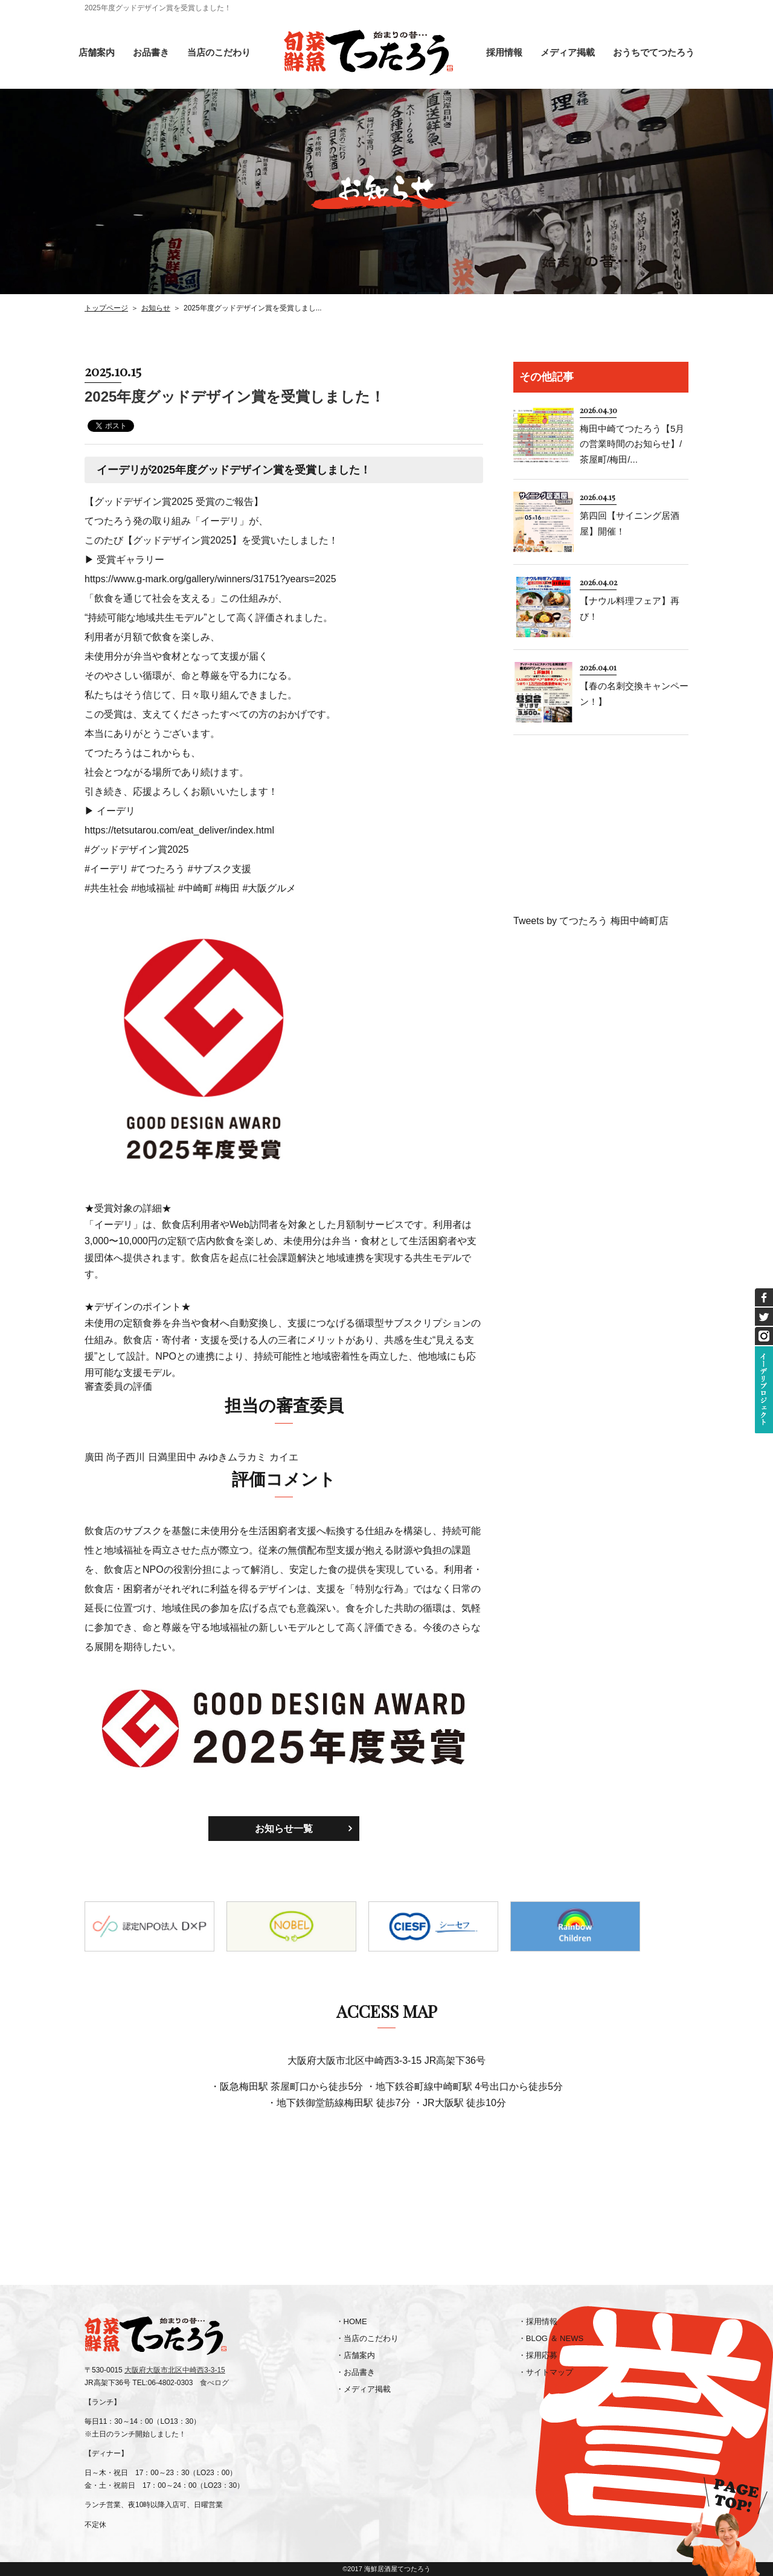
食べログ (214, 2382)
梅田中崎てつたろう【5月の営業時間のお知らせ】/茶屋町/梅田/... (632, 443)
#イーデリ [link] (107, 869)
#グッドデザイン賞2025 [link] (137, 849)
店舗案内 (97, 52)
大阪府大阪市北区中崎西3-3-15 (174, 2370)
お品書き (151, 52)
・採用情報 (537, 2321)
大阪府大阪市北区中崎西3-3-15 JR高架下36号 (386, 2060)
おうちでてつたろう (653, 52)
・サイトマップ (545, 2372)
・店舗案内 (355, 2355)
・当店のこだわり (367, 2338)
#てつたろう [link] (158, 869)
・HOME (351, 2321)
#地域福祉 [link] (153, 888)
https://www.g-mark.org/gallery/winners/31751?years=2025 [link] (210, 579)
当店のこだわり (219, 52)
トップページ (106, 308)
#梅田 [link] (227, 888)
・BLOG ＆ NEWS (550, 2338)
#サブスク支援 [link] (219, 869)
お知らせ (155, 308)
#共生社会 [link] (107, 888)
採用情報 (504, 52)
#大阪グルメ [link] (269, 888)
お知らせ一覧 (284, 1828)
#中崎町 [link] (195, 888)
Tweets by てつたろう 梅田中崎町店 (591, 921)
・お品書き (355, 2372)
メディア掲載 (567, 52)
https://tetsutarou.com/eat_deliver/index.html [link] (179, 830)
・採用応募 (537, 2355)
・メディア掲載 (363, 2389)
